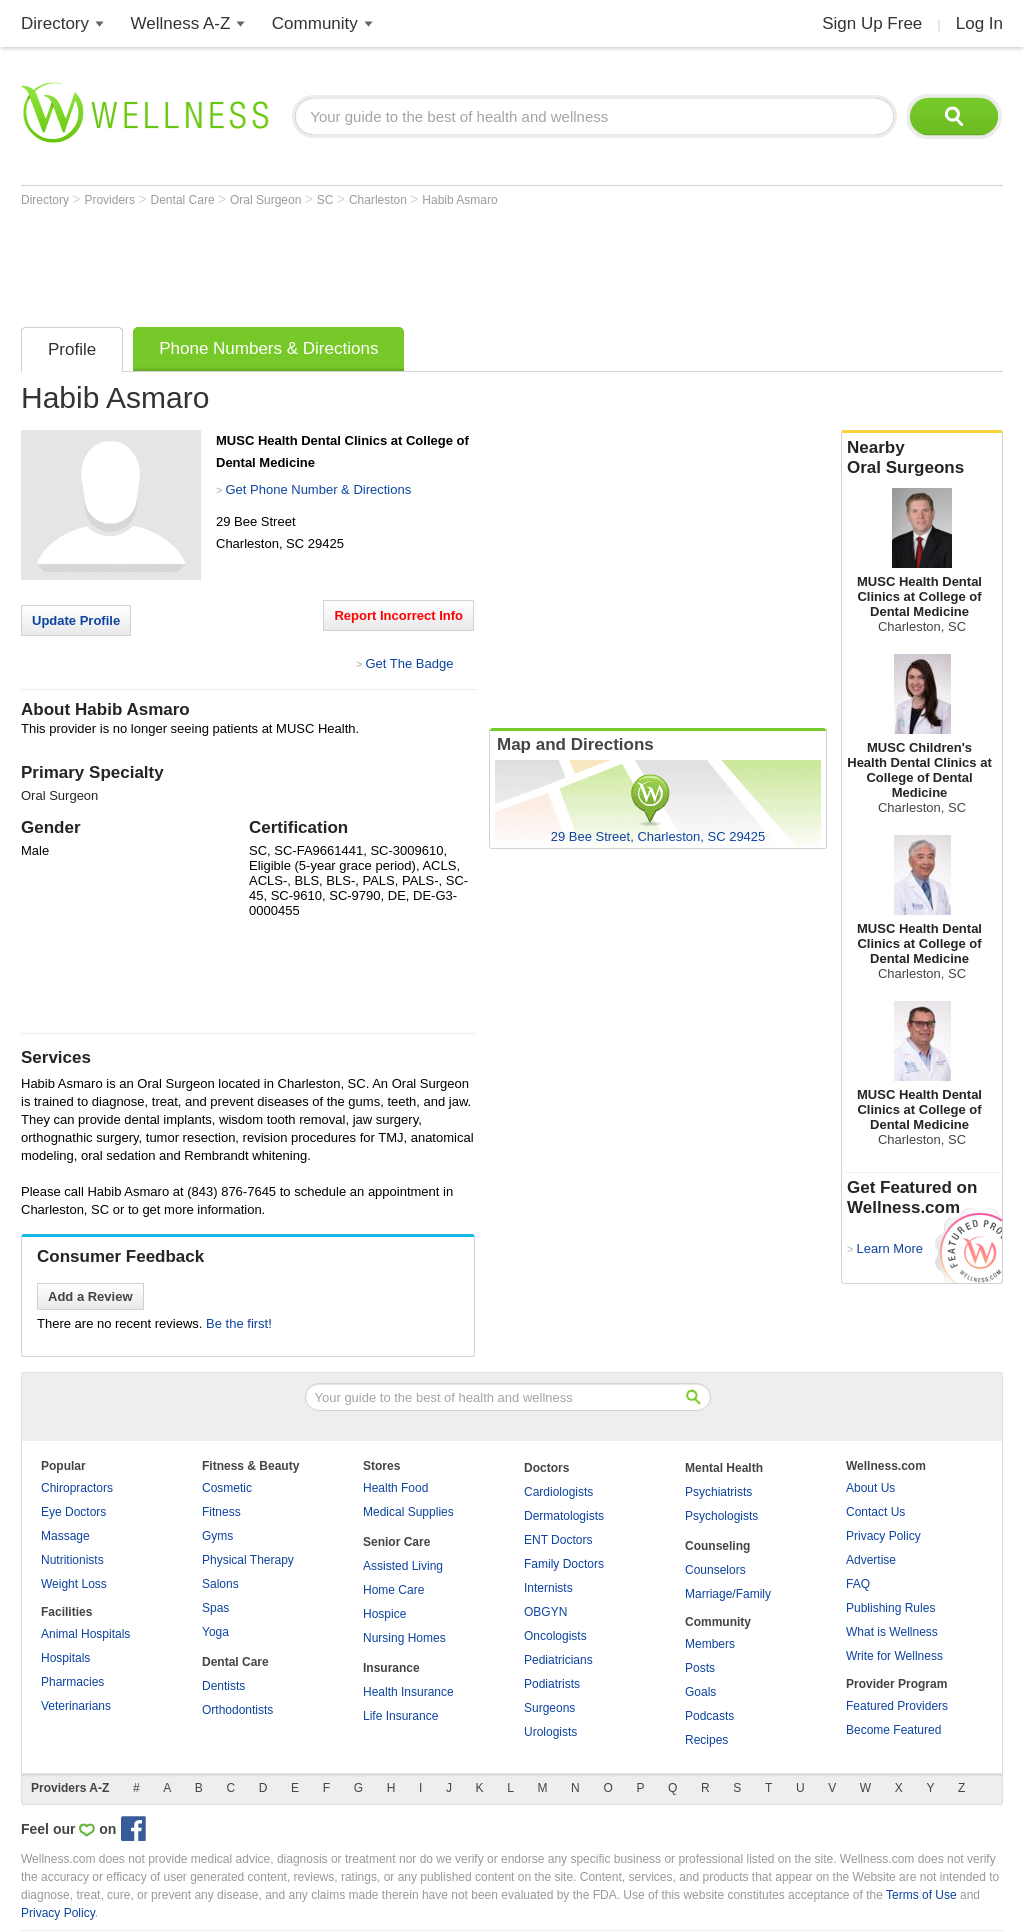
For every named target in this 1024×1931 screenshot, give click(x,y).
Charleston (379, 200)
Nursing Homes (404, 1638)
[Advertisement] (385, 262)
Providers (111, 200)
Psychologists (721, 1516)
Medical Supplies (408, 1512)
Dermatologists (564, 1516)
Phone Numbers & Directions (268, 348)
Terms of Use (921, 1895)
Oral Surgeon (267, 200)
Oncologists (555, 1636)
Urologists (550, 1732)
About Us (870, 1488)
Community (315, 23)
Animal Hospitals (85, 1634)
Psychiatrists (718, 1492)
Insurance (391, 1668)
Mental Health (724, 1468)
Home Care (393, 1590)
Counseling (717, 1546)
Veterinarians (76, 1706)
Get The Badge (409, 663)
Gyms (217, 1536)
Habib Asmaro (459, 200)
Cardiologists (558, 1492)
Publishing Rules (890, 1608)
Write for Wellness (894, 1656)
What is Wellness (892, 1632)
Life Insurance (400, 1716)
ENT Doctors (558, 1540)
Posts (700, 1668)
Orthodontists (237, 1710)
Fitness (221, 1512)
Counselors (715, 1570)
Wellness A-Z (181, 23)
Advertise (871, 1560)
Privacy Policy (883, 1536)
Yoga (215, 1632)
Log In (979, 23)
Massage (65, 1536)
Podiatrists (552, 1684)
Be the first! (239, 1323)
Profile (72, 349)
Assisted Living (403, 1566)
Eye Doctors (73, 1512)
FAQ (858, 1584)
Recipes (706, 1740)
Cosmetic (227, 1488)
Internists (548, 1588)
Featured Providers (897, 1706)
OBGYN (545, 1612)
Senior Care (396, 1542)
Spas (215, 1608)
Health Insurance (408, 1692)
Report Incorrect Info (398, 615)
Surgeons (549, 1708)
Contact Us (875, 1512)
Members (710, 1644)
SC (327, 200)
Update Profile (76, 620)
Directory (55, 23)
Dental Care (184, 200)
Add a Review (90, 1296)
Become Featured (893, 1730)
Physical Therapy (248, 1560)
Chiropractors (77, 1488)
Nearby (922, 458)
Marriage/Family (728, 1594)
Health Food (395, 1488)
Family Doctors (564, 1564)
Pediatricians (558, 1660)
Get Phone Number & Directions (318, 489)
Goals (700, 1692)
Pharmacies (72, 1682)
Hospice (384, 1614)
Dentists (223, 1686)
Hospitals (65, 1658)
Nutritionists (72, 1560)
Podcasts (709, 1716)
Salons (220, 1584)
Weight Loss (74, 1584)
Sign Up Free (872, 23)
